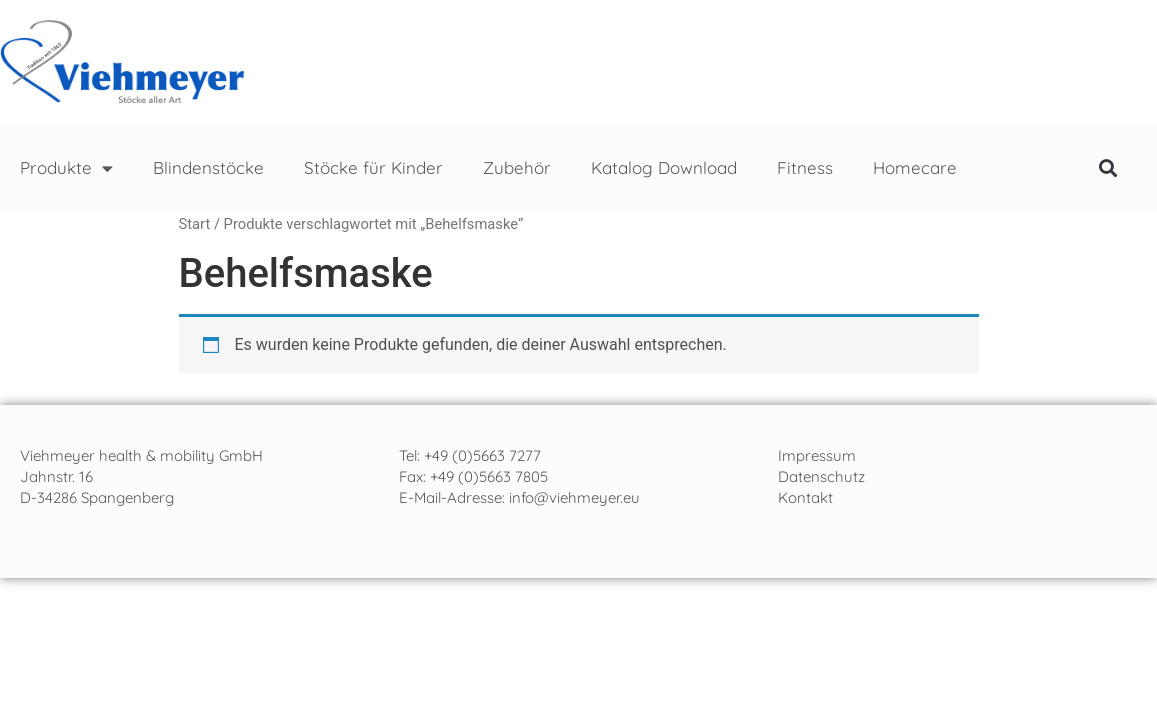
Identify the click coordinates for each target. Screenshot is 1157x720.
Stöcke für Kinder (373, 167)
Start (195, 224)
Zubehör (517, 167)
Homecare (915, 167)
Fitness (805, 167)
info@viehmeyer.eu (574, 497)
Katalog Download (664, 167)
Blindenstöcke (208, 167)
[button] (1108, 168)
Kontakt (805, 497)
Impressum (817, 455)
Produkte (66, 168)
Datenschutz (821, 476)
